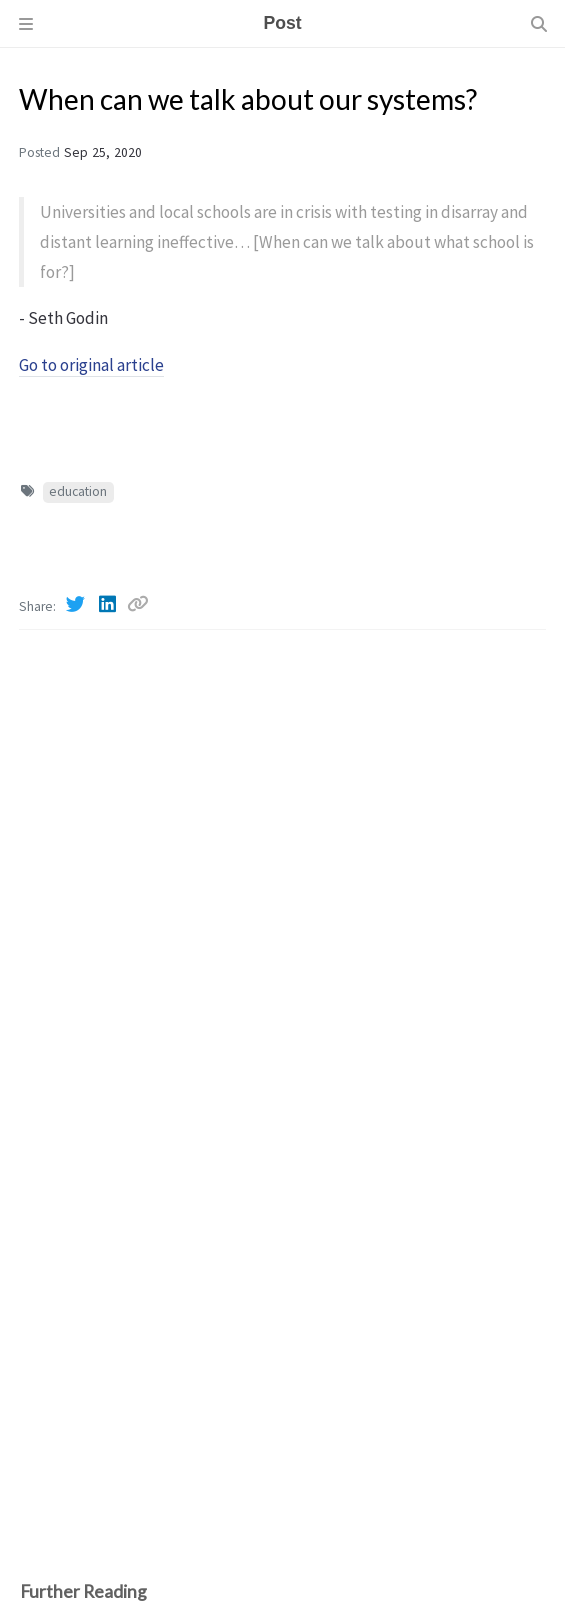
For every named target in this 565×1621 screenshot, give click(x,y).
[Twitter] (77, 604)
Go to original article (91, 365)
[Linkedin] (109, 604)
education (78, 491)
